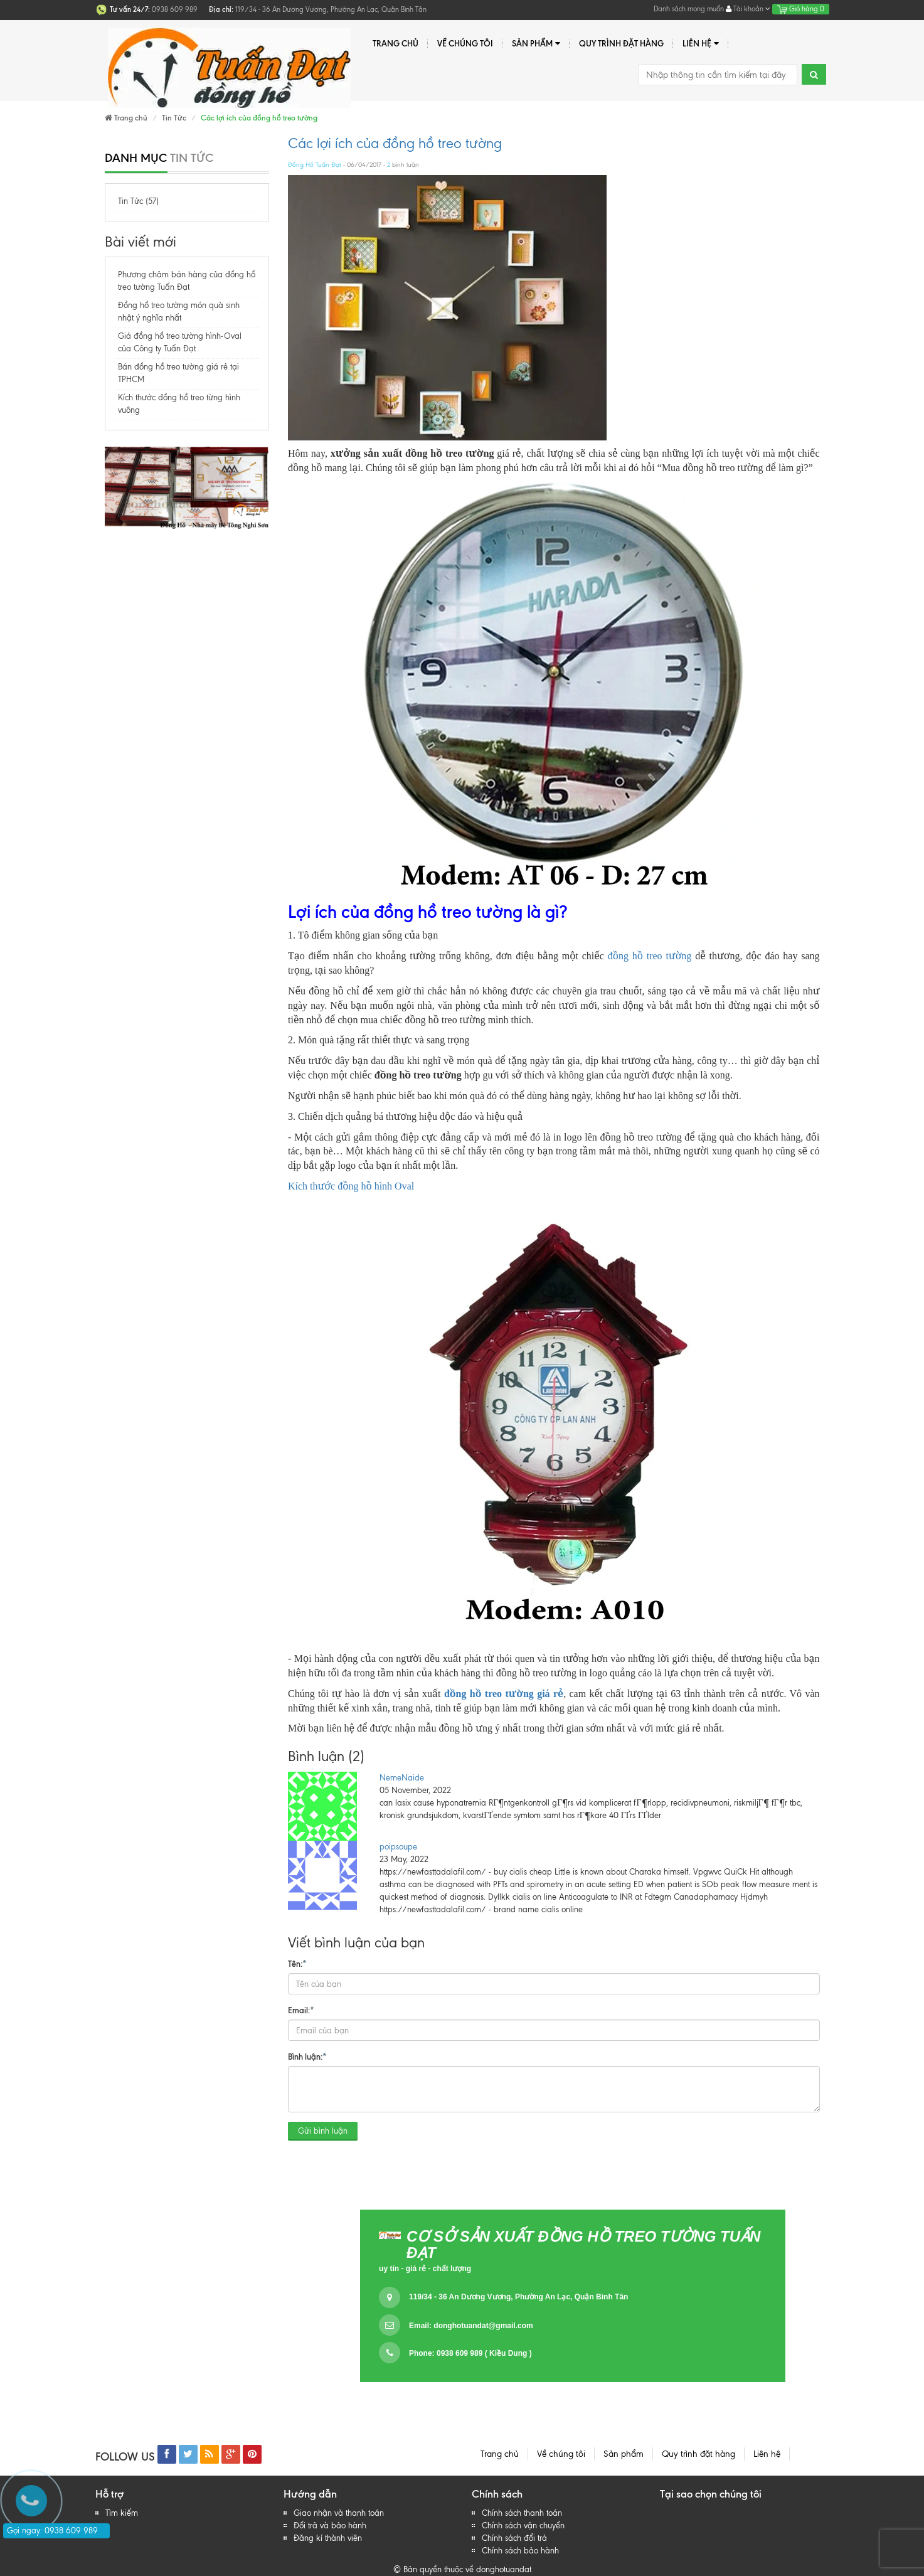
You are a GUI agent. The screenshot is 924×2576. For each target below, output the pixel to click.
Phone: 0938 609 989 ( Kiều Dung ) (470, 2353)
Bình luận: (307, 2056)
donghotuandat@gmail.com (483, 2325)
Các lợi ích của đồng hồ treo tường (395, 143)
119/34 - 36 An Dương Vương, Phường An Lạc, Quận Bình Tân (518, 2296)
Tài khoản (748, 8)
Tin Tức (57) (138, 201)
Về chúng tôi (465, 43)
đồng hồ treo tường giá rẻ (503, 1693)
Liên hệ (700, 43)
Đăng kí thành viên (328, 2538)
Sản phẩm (536, 43)
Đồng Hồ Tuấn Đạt (314, 165)
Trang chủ (395, 43)
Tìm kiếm (121, 2513)
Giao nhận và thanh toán (339, 2513)
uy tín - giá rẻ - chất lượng (425, 2268)
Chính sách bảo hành (520, 2550)
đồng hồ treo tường (650, 955)
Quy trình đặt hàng (621, 43)
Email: (301, 2009)
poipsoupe (398, 1846)
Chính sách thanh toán (522, 2513)
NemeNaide (402, 1777)
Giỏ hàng (800, 8)
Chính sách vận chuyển (523, 2525)
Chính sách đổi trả (514, 2538)
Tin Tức (174, 117)
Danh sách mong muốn (689, 8)
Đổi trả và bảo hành (330, 2525)
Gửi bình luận (323, 2131)
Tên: (297, 1963)
